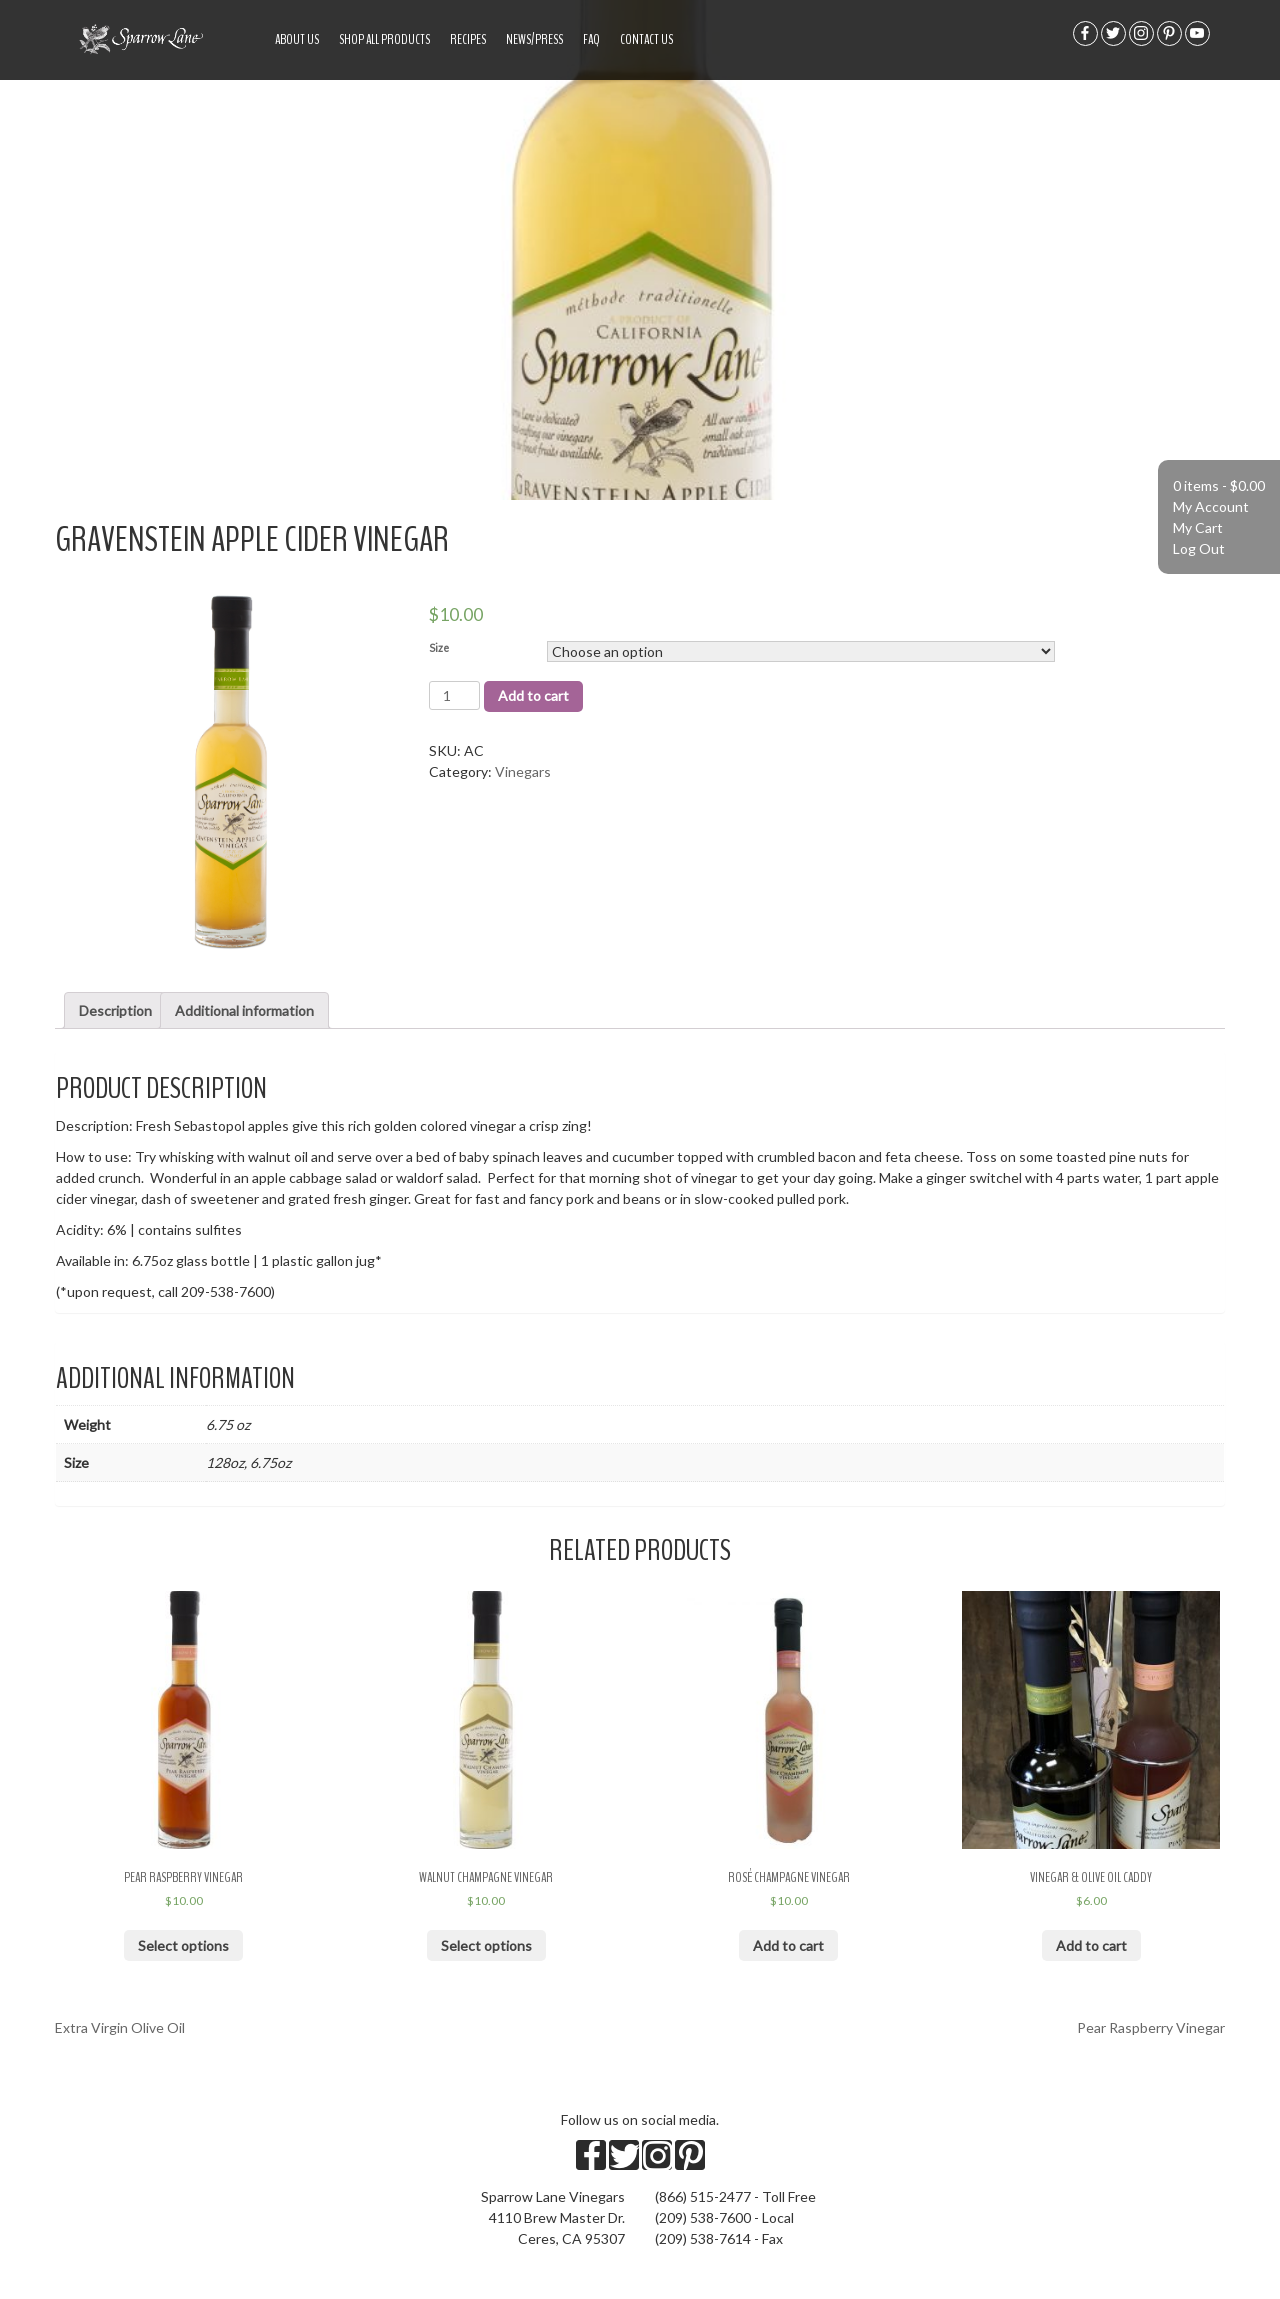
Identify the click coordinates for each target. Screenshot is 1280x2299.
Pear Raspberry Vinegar (1151, 2027)
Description (115, 1010)
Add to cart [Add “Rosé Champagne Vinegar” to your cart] (788, 1945)
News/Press (534, 39)
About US (297, 39)
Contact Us (646, 39)
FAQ (591, 39)
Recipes (468, 39)
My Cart (1198, 527)
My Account (1211, 506)
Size (439, 648)
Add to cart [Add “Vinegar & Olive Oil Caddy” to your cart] (1091, 1945)
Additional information (244, 1010)
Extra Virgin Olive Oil (120, 2027)
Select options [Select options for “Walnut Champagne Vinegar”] (486, 1945)
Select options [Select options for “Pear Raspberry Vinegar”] (183, 1945)
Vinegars (523, 771)
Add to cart (533, 695)
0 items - (1219, 485)
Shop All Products (384, 39)
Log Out (1199, 548)
